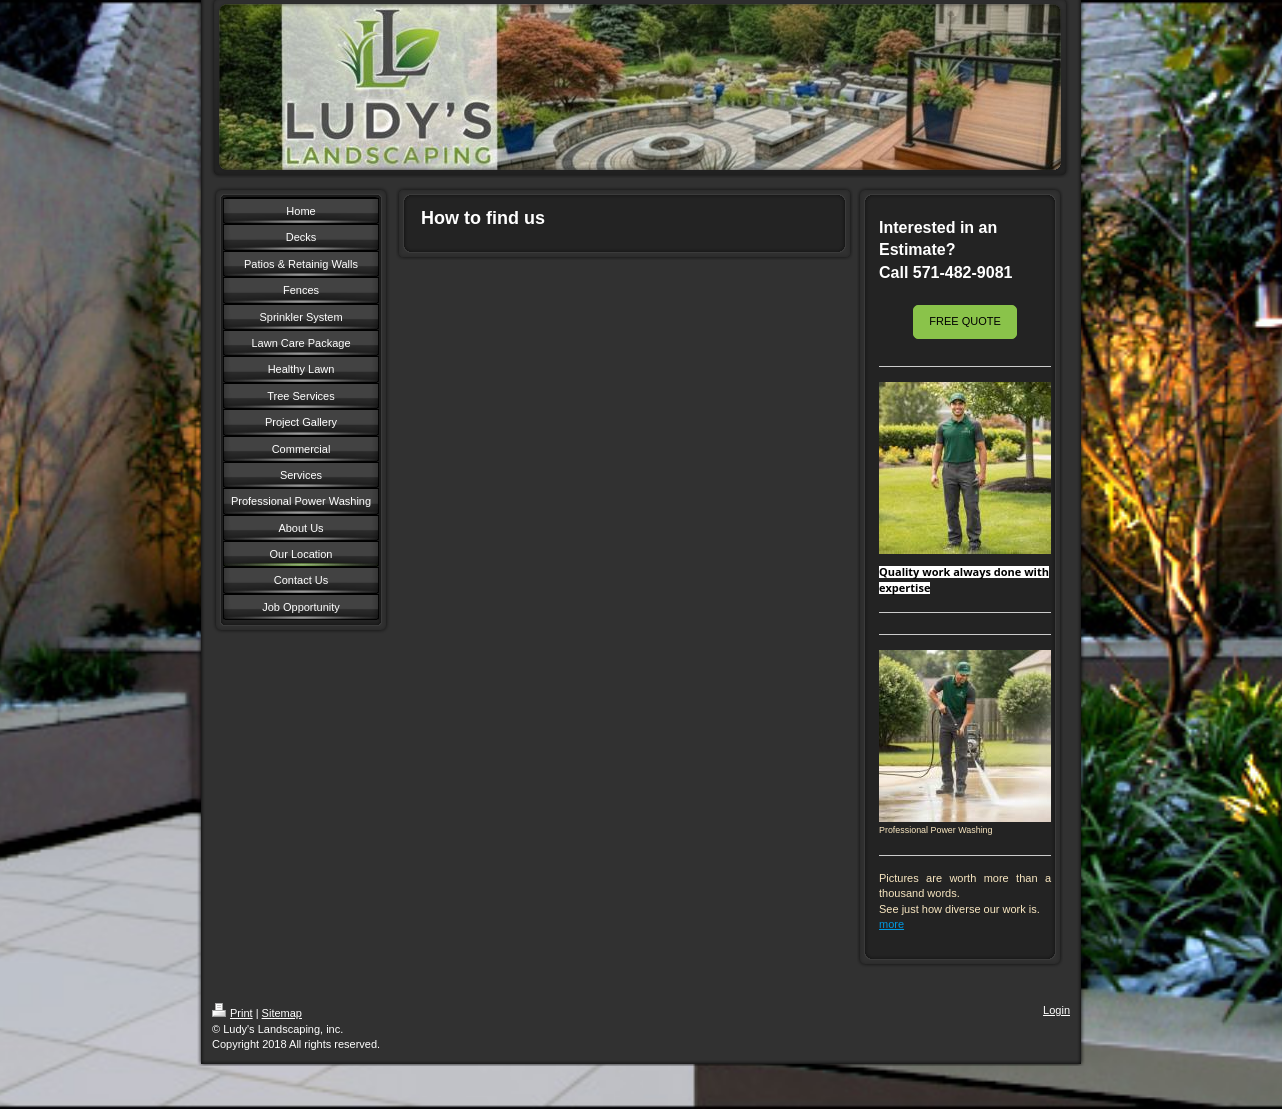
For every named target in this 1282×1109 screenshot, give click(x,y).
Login (1056, 1010)
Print (232, 1013)
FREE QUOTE (965, 321)
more (891, 924)
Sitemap (282, 1013)
